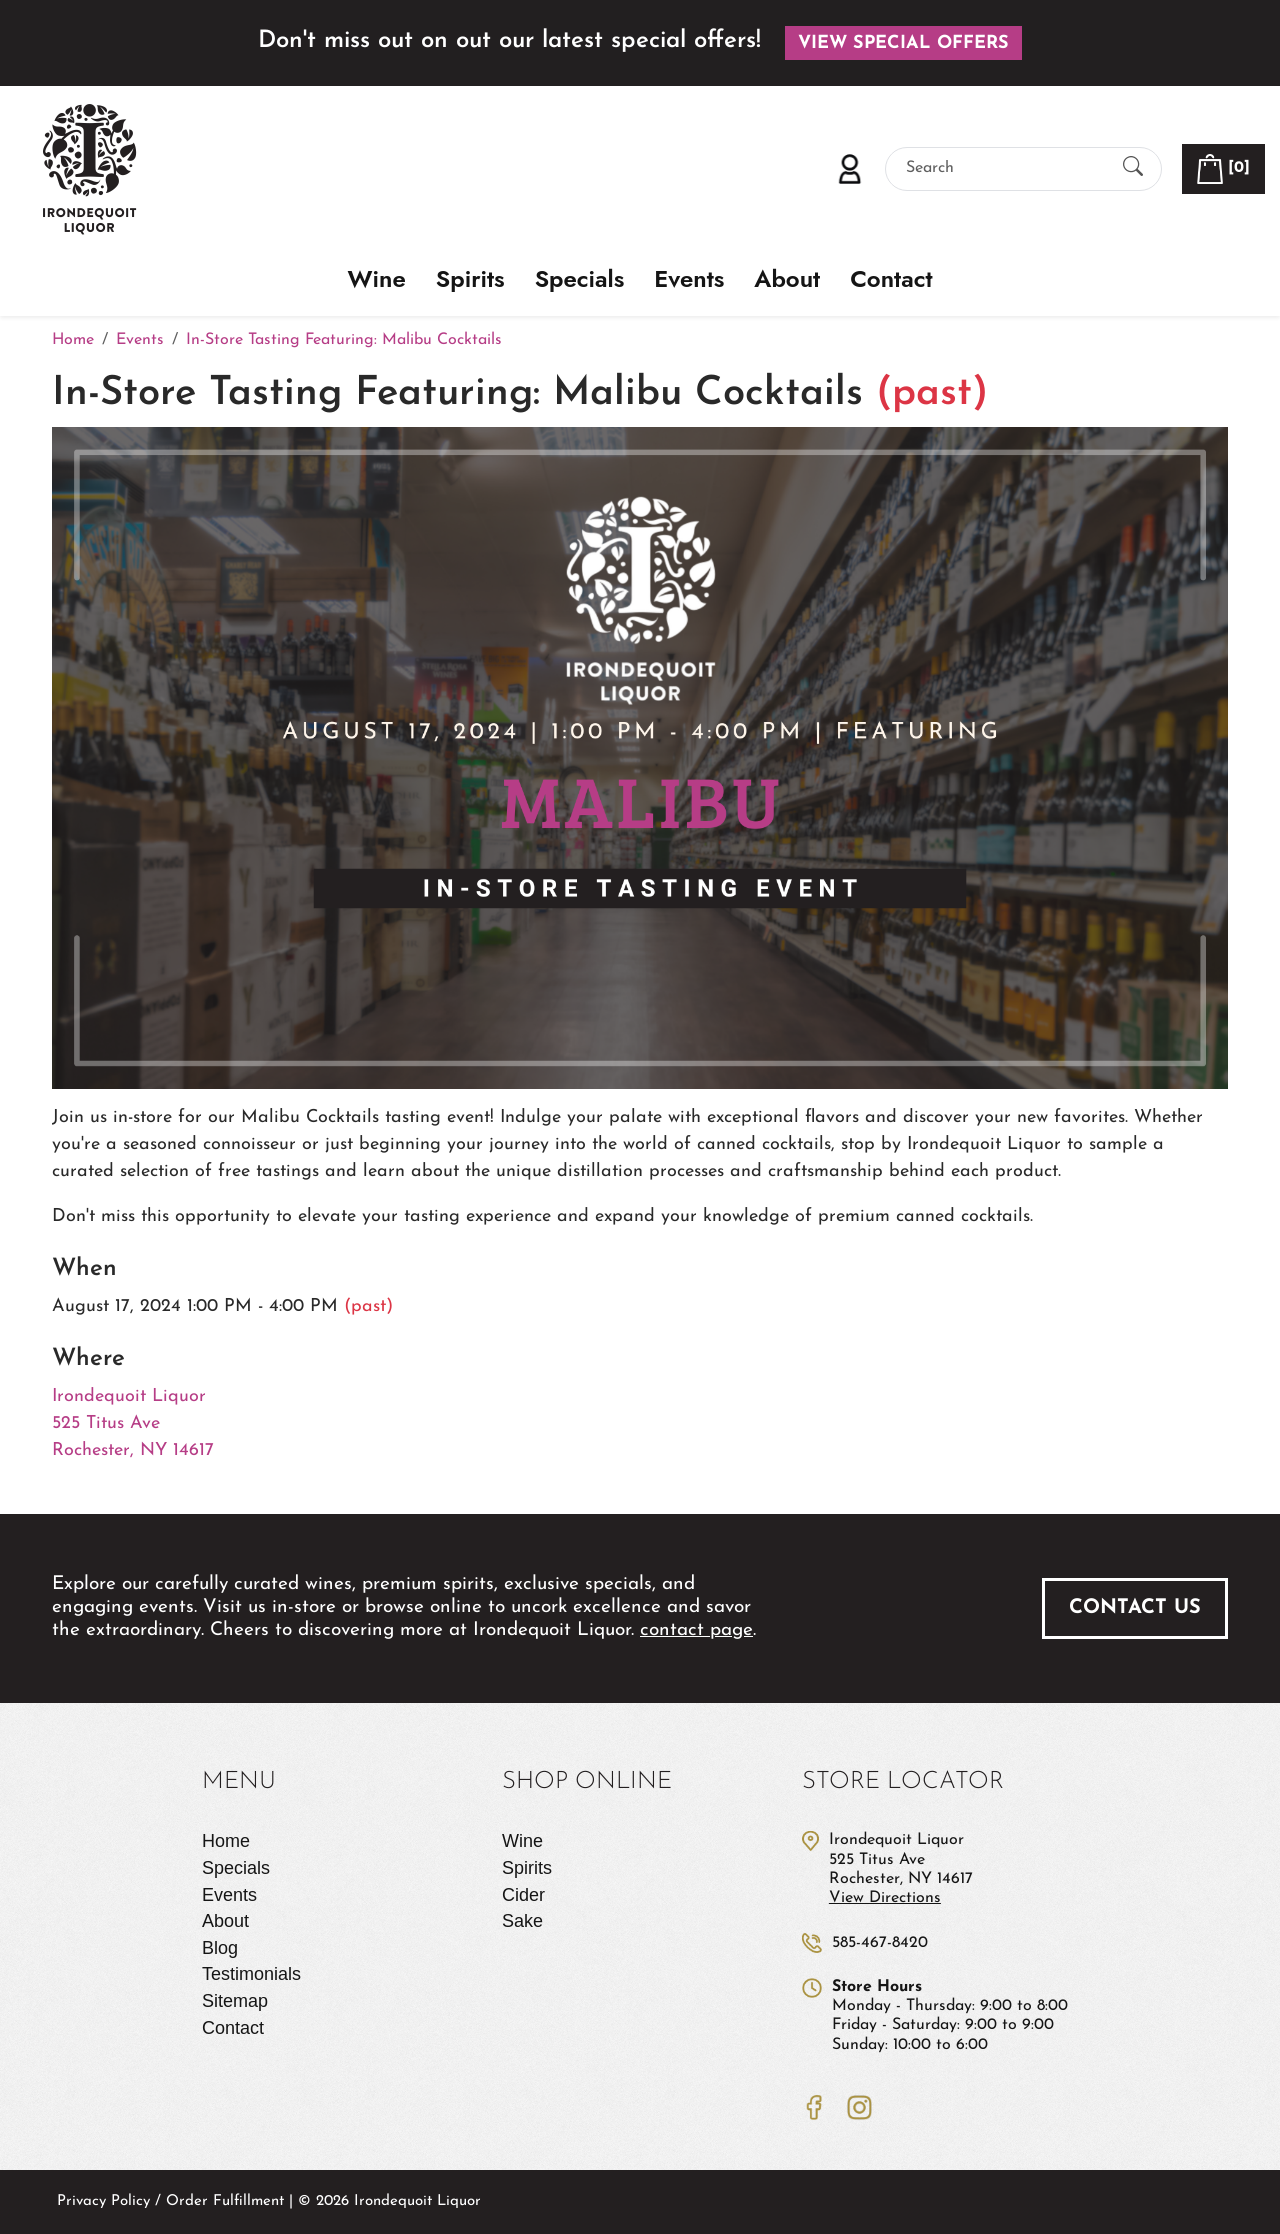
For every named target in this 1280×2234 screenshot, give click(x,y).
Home (226, 1841)
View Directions (885, 1898)
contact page (696, 1630)
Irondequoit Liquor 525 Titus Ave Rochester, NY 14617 (133, 1423)
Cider (523, 1895)
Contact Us (1135, 1608)
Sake (522, 1921)
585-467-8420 (880, 1943)
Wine (377, 279)
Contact (891, 279)
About (787, 279)
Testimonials (251, 1974)
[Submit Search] (1133, 168)
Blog (220, 1948)
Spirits (470, 279)
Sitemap (235, 2001)
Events (689, 279)
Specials (580, 279)
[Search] (1006, 168)
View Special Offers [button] (903, 43)
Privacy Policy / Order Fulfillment (170, 2201)
